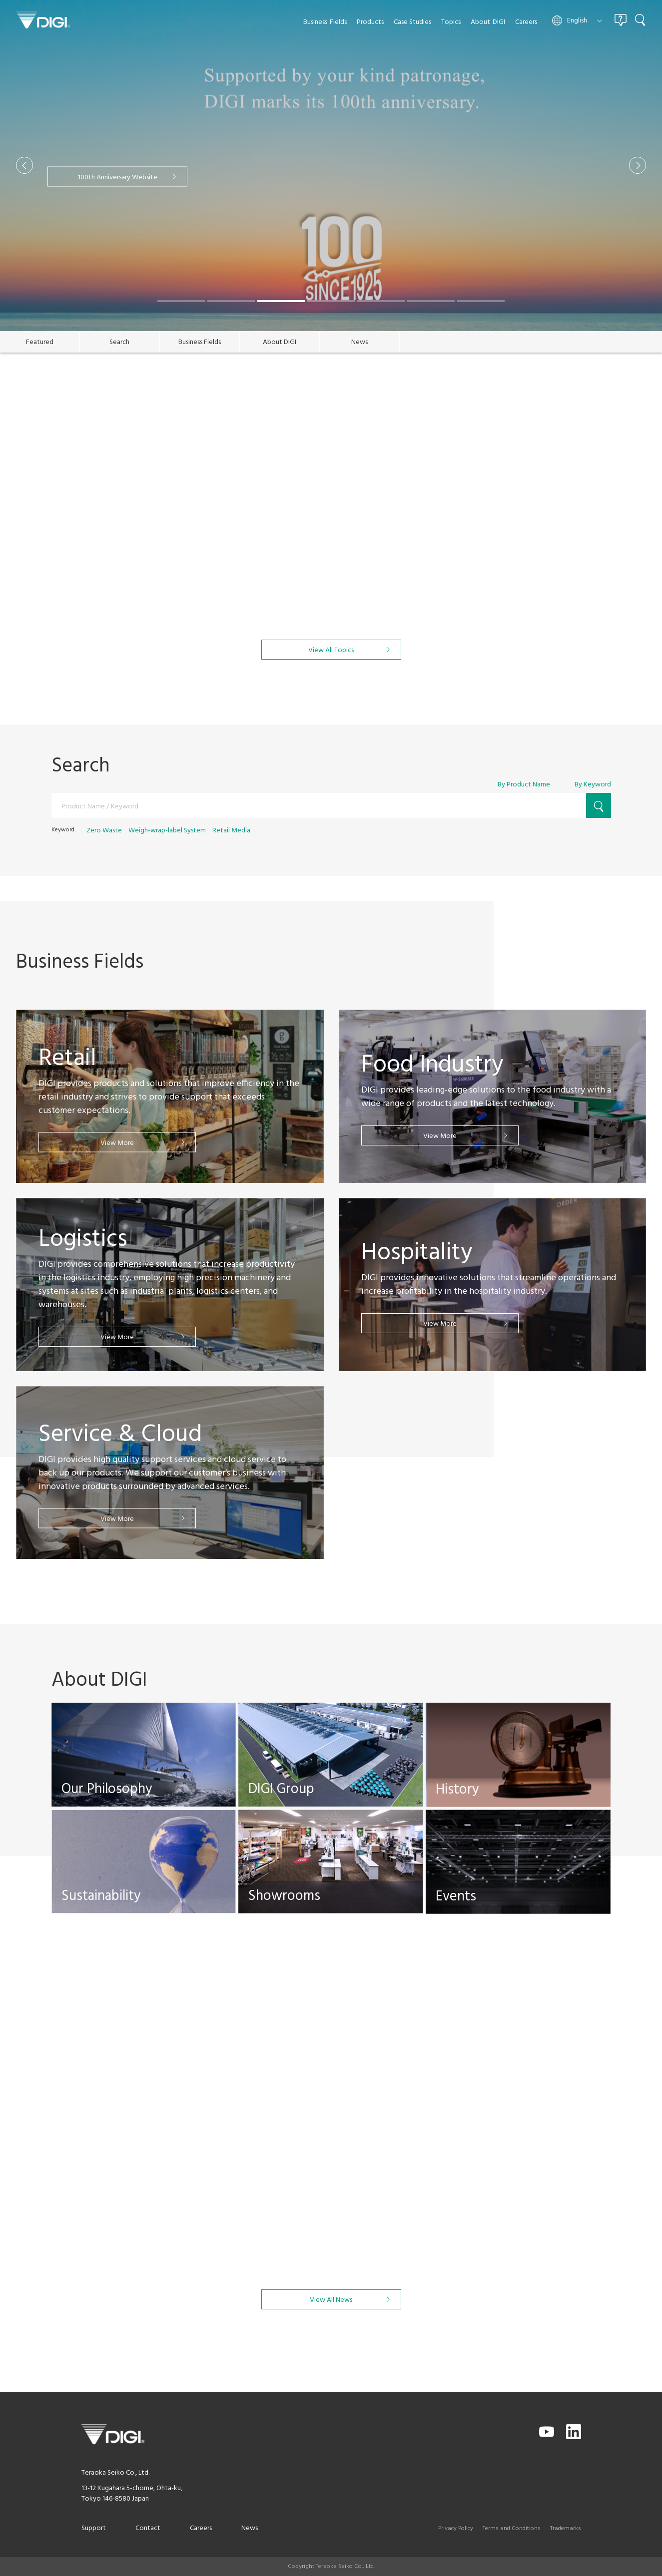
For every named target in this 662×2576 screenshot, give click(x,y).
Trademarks (565, 2529)
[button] (24, 165)
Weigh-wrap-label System (167, 830)
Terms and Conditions (512, 2529)
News (249, 2528)
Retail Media (231, 830)
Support (93, 2528)
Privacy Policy (455, 2529)
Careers (201, 2528)
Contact (147, 2528)
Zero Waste (104, 830)
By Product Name (524, 784)
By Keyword (593, 784)
